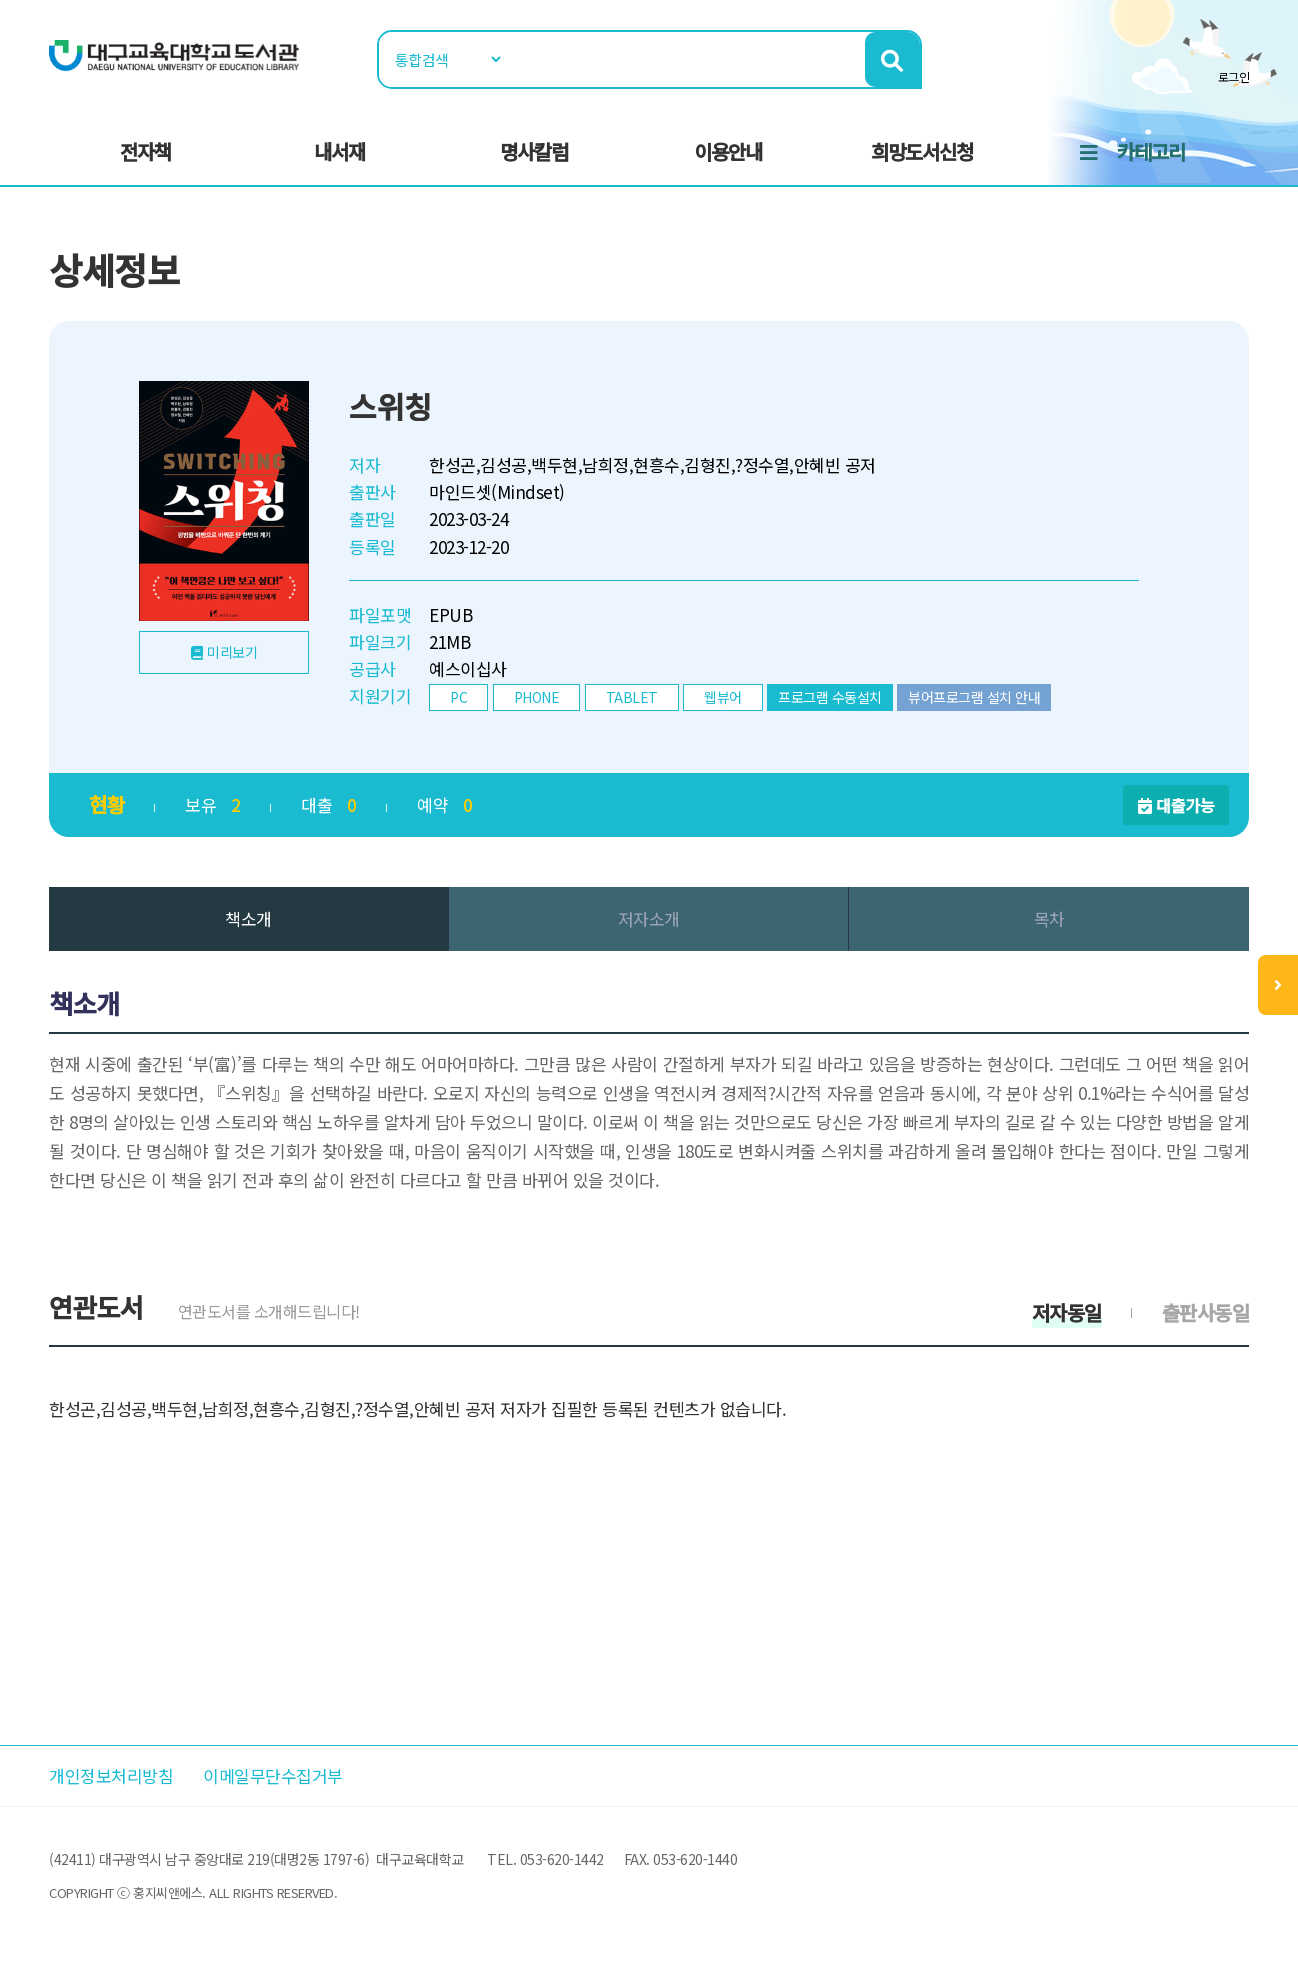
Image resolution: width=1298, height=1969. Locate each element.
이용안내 (728, 151)
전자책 (145, 151)
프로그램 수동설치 (830, 697)
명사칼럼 (534, 151)
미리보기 (232, 652)
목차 (1049, 918)
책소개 (248, 918)
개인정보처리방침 (111, 1775)
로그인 (1234, 76)
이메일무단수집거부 (273, 1775)
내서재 (339, 151)
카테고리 (1151, 151)
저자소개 (649, 918)
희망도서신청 (922, 151)
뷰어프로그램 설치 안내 (974, 697)
